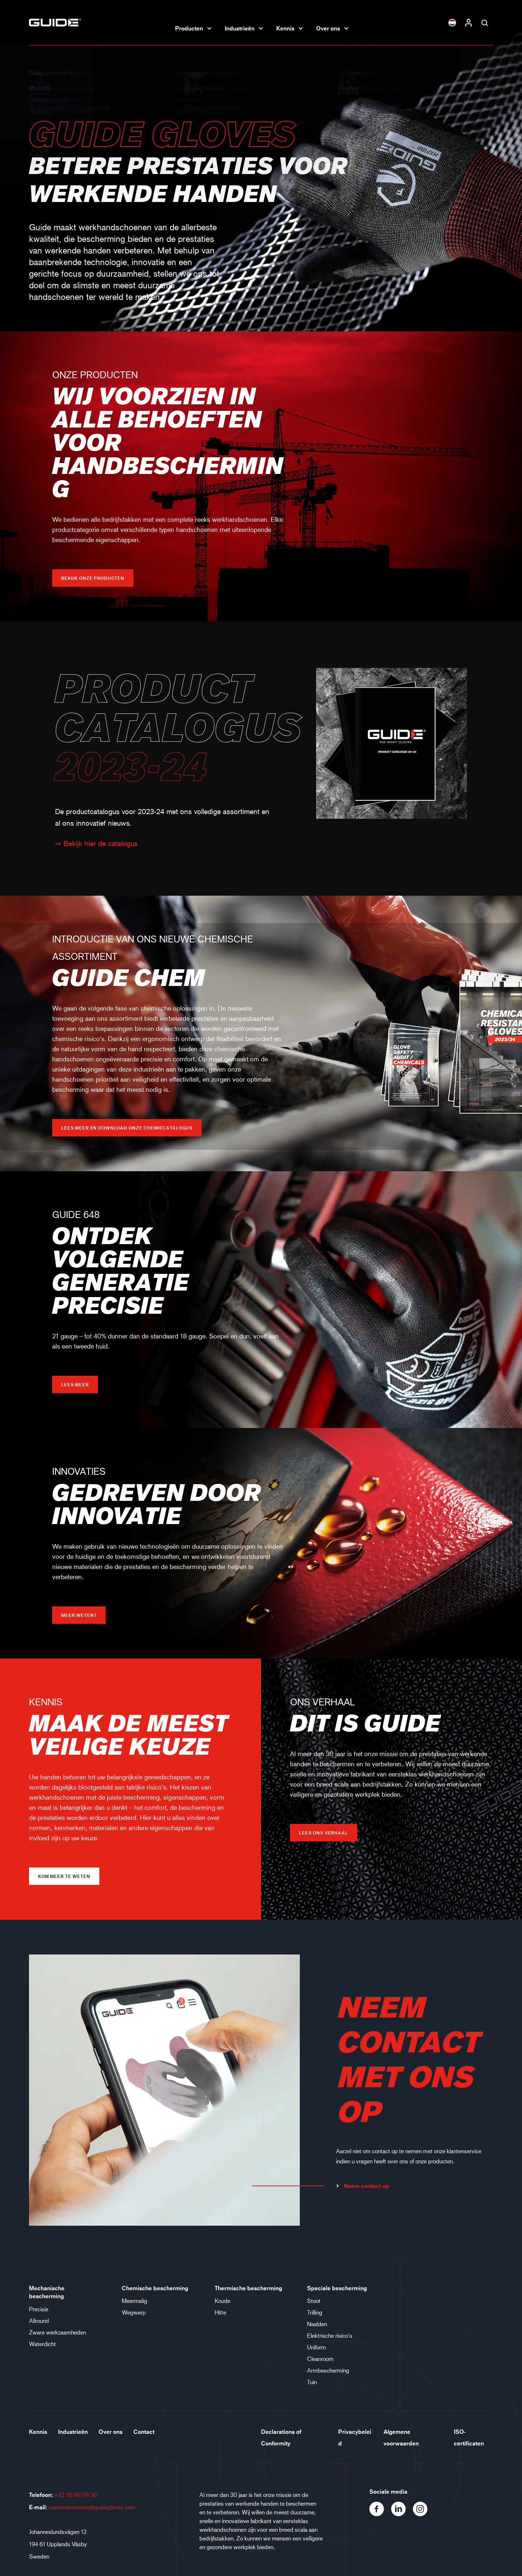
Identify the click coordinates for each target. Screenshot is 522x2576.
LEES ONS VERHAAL (323, 1833)
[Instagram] (423, 2513)
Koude (222, 2300)
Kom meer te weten (64, 1876)
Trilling (314, 2312)
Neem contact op (362, 2185)
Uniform (316, 2347)
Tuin (312, 2381)
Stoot (313, 2300)
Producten (189, 28)
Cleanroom (320, 2358)
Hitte (220, 2312)
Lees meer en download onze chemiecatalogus (126, 1128)
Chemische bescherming (155, 2288)
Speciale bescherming (337, 2288)
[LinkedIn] (402, 2513)
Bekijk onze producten (92, 578)
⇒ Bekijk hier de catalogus (96, 843)
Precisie (38, 2308)
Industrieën (239, 28)
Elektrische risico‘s (329, 2335)
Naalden (317, 2323)
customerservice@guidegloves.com (92, 2506)
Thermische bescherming (248, 2288)
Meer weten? (78, 1615)
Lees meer (75, 1384)
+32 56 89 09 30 (75, 2494)
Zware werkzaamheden (57, 2332)
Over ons (328, 28)
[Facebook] (380, 2513)
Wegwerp (134, 2312)
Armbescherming (328, 2370)
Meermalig (134, 2300)
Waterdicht (42, 2343)
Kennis (285, 28)
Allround (39, 2320)
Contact (143, 2431)
